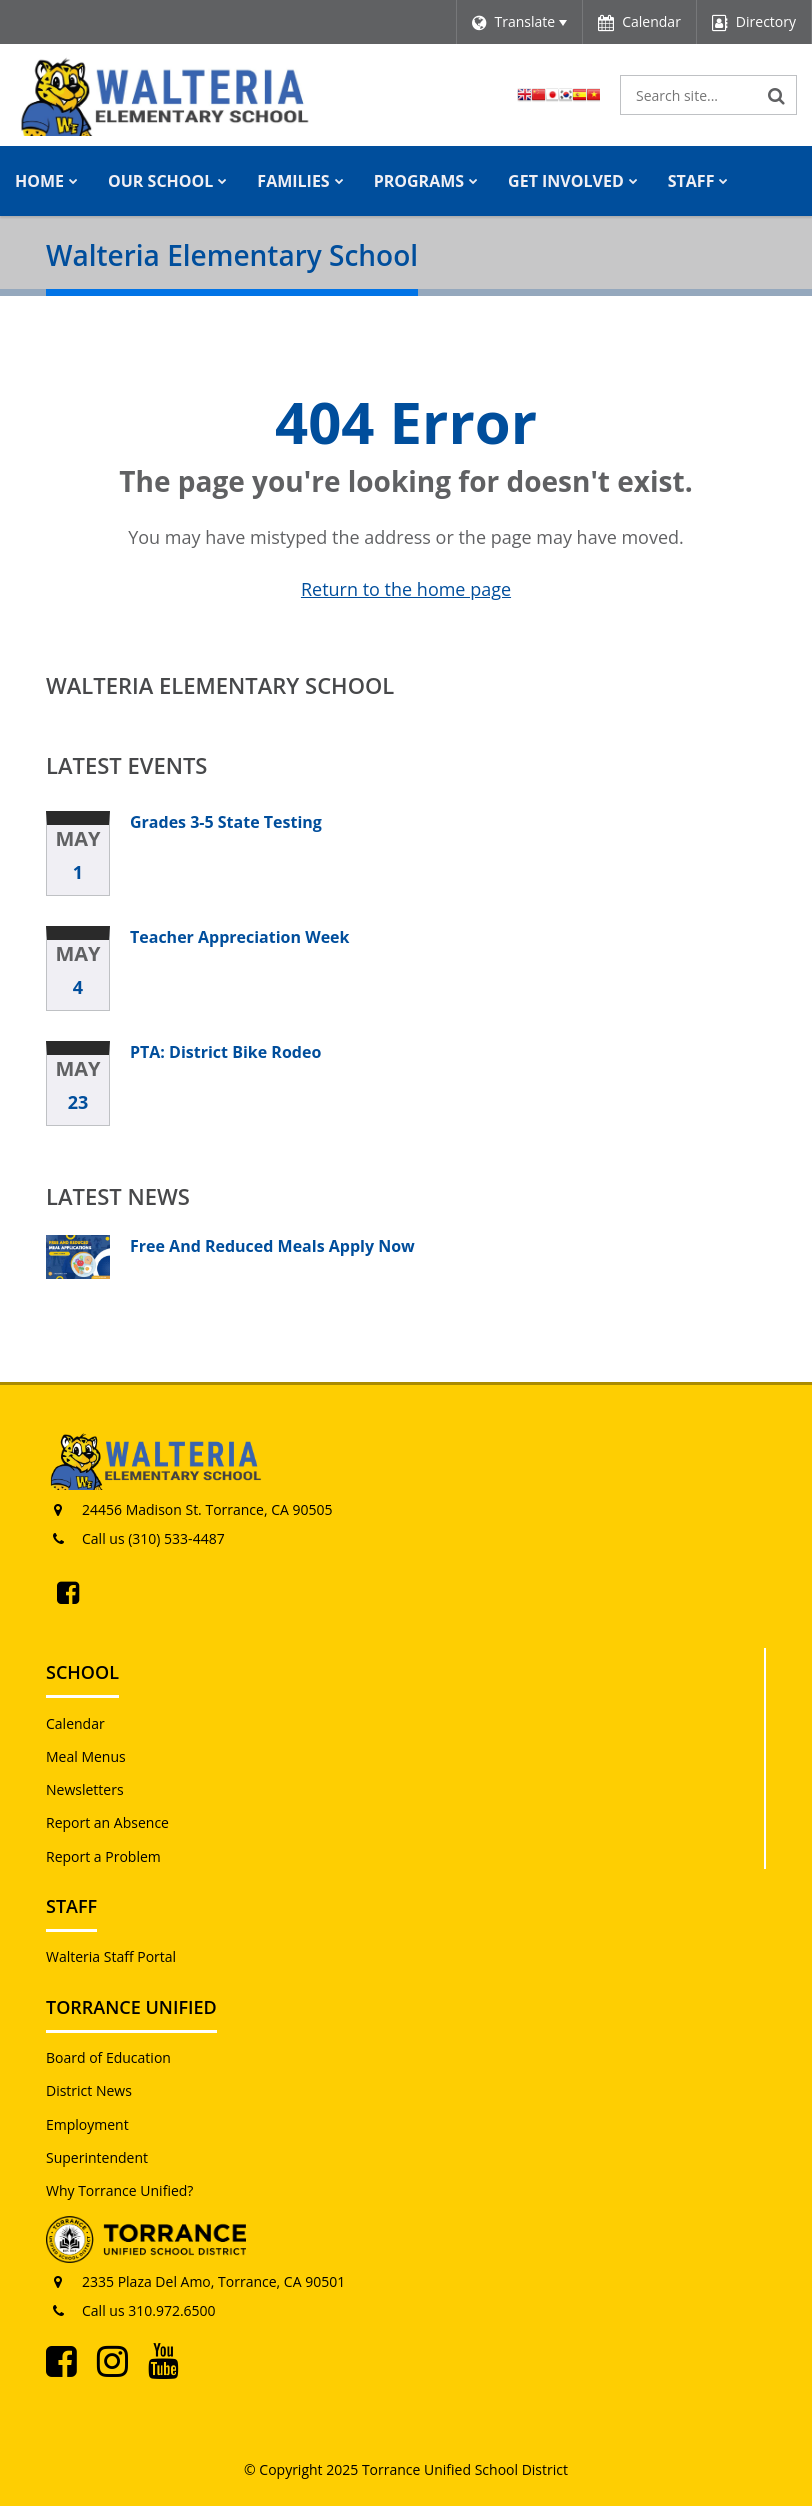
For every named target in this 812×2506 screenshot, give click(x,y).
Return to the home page (406, 589)
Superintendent (97, 2157)
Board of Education (108, 2057)
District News (89, 2090)
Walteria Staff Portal (111, 1956)
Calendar (75, 1723)
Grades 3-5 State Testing (226, 822)
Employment (87, 2124)
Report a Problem (103, 1856)
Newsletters (85, 1789)
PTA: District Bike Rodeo (225, 1052)
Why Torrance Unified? (119, 2190)
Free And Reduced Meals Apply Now (272, 1246)
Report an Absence (107, 1822)
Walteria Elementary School (220, 685)
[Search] (777, 95)
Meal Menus (86, 1756)
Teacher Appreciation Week (239, 937)
